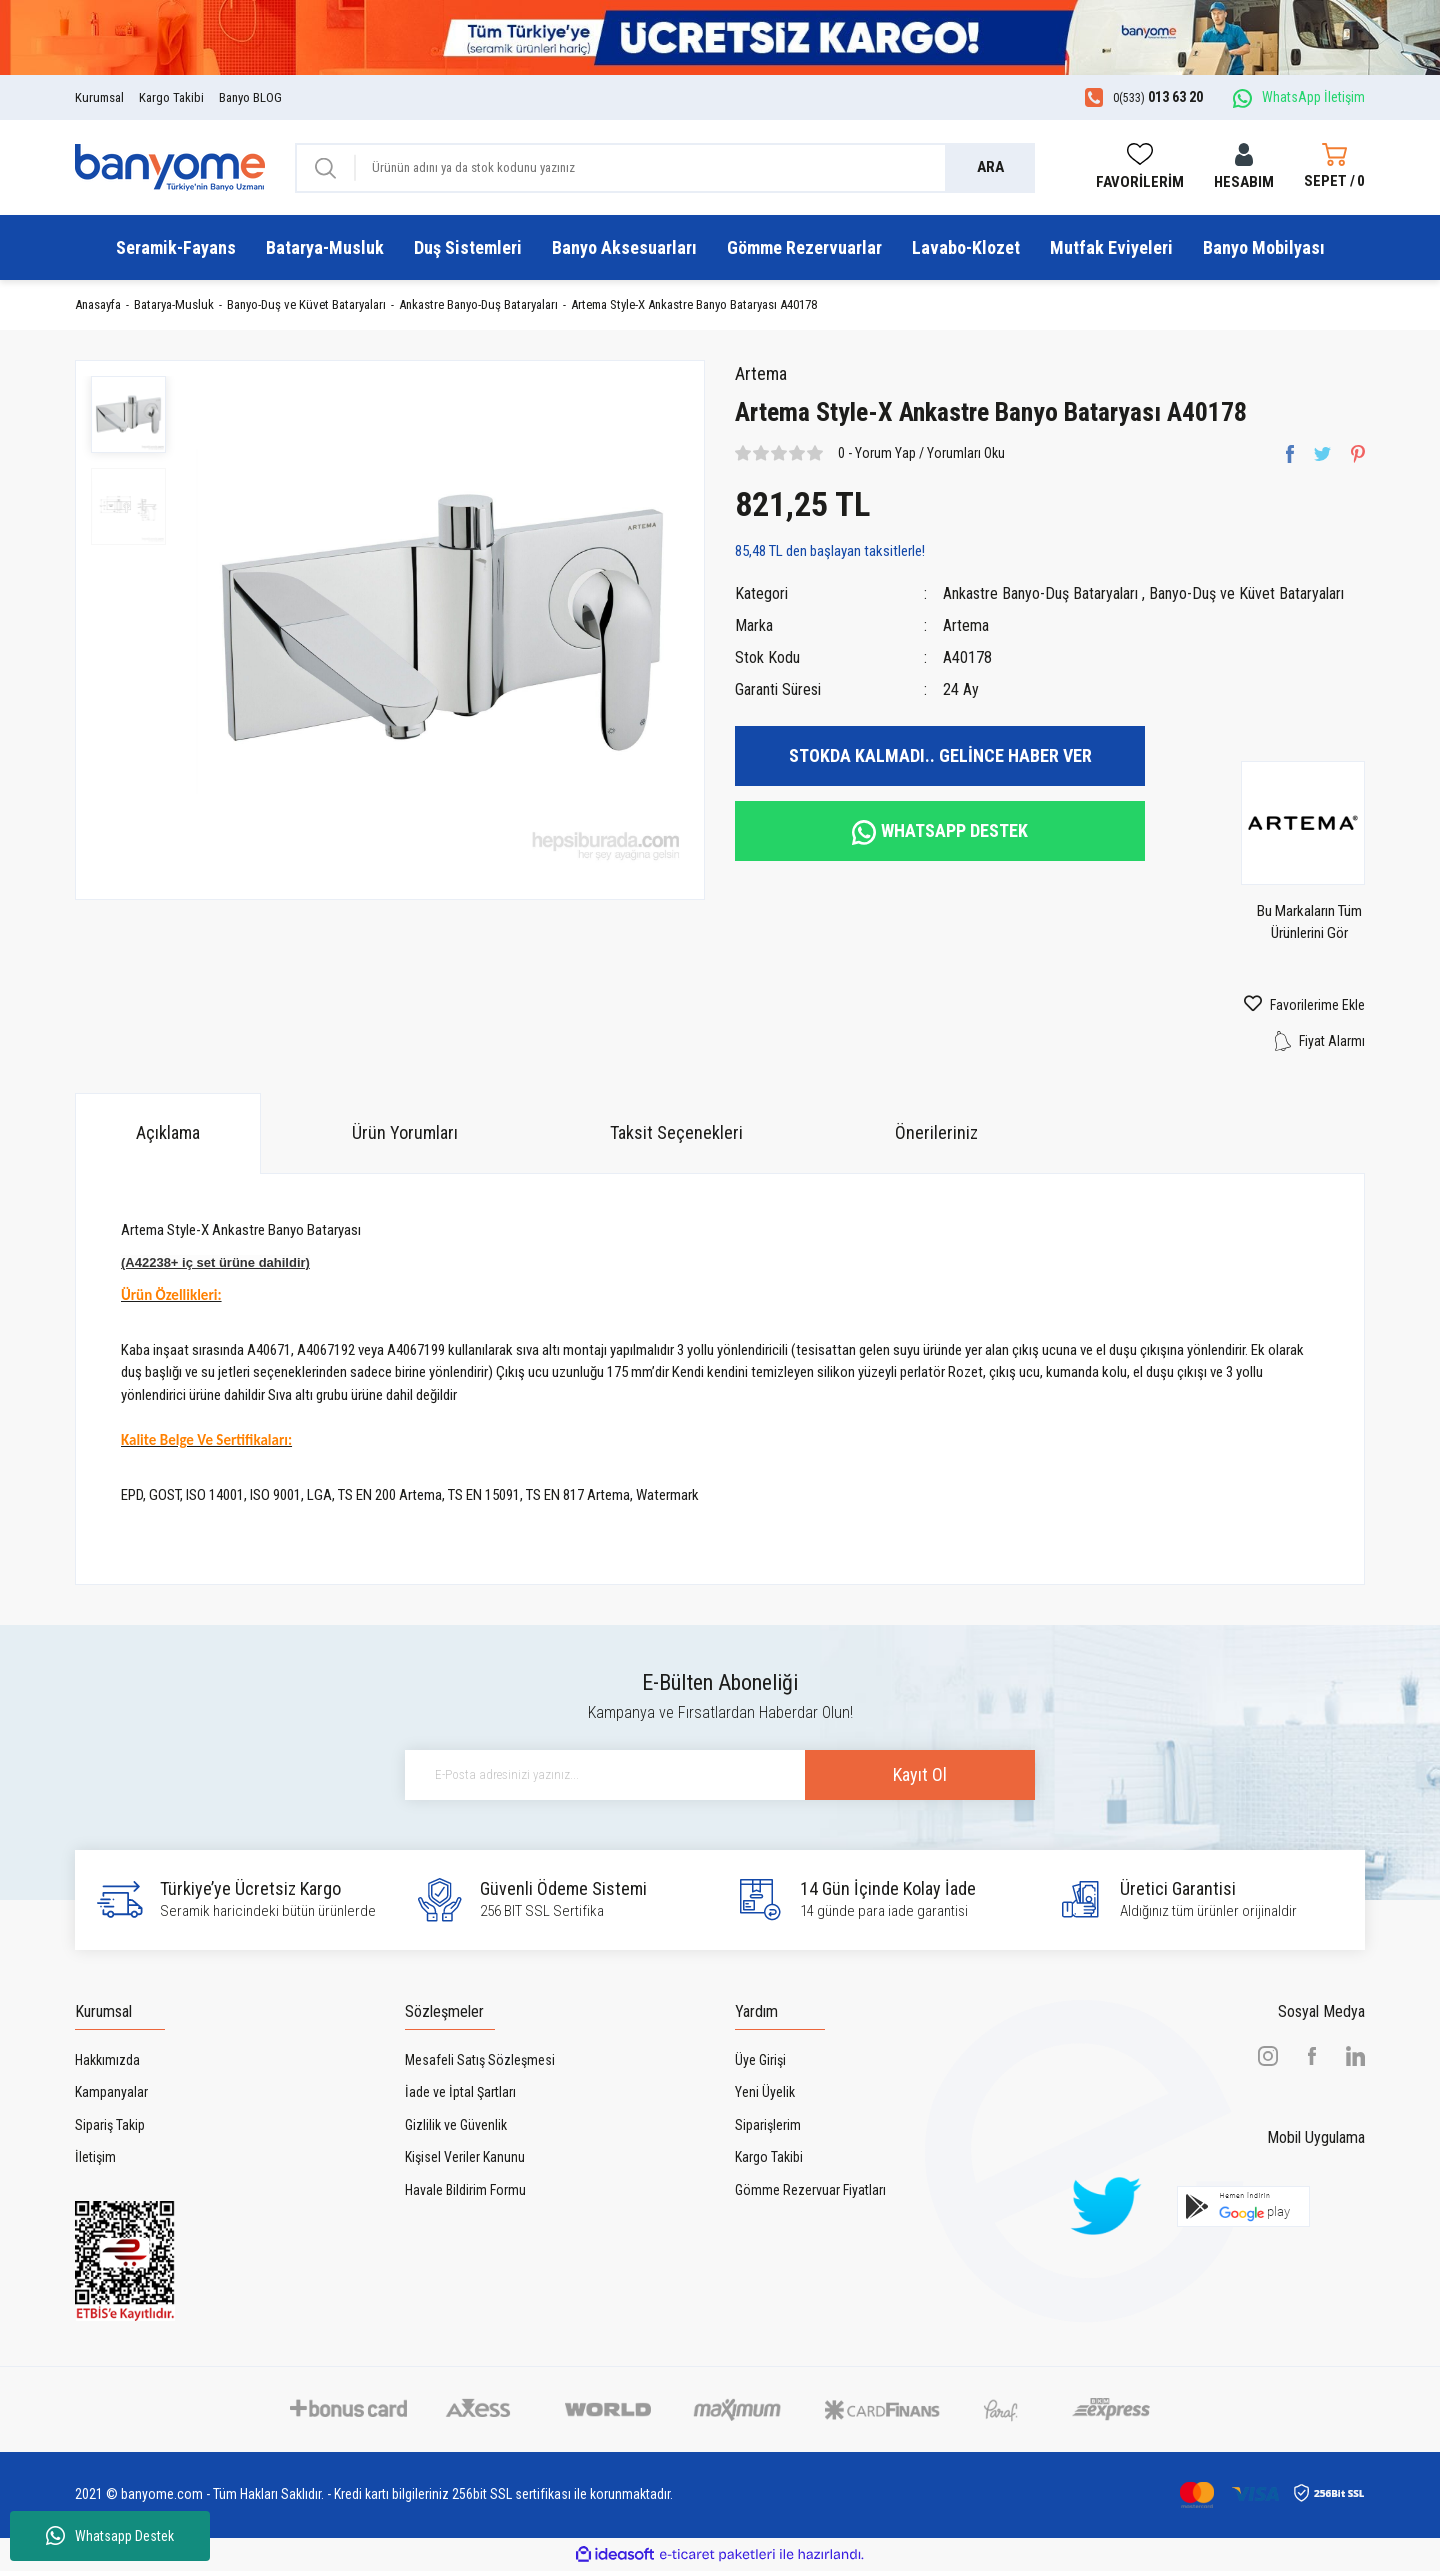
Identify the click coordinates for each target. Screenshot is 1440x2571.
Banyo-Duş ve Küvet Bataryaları (1246, 593)
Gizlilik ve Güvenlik (456, 2125)
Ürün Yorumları (405, 1132)
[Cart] (1334, 168)
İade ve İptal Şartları (460, 2092)
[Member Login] (1244, 167)
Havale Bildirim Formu (465, 2190)
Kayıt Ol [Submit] (920, 1774)
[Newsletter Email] (720, 1775)
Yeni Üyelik (765, 2092)
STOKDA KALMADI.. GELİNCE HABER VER (940, 755)
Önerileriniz (936, 1132)
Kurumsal (99, 97)
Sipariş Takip (110, 2125)
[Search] (665, 168)
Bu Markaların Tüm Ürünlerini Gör (1309, 922)
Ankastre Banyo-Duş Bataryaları (1040, 593)
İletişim (95, 2157)
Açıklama (168, 1132)
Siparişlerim (768, 2125)
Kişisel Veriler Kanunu (465, 2157)
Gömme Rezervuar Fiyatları (810, 2190)
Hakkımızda (107, 2060)
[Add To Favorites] (1270, 1005)
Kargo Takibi (171, 97)
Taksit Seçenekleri (676, 1132)
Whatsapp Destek (110, 2536)
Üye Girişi (760, 2060)
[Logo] (170, 167)
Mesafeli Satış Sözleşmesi (480, 2060)
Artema (761, 373)
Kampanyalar (111, 2092)
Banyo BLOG (250, 97)
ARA (990, 167)
